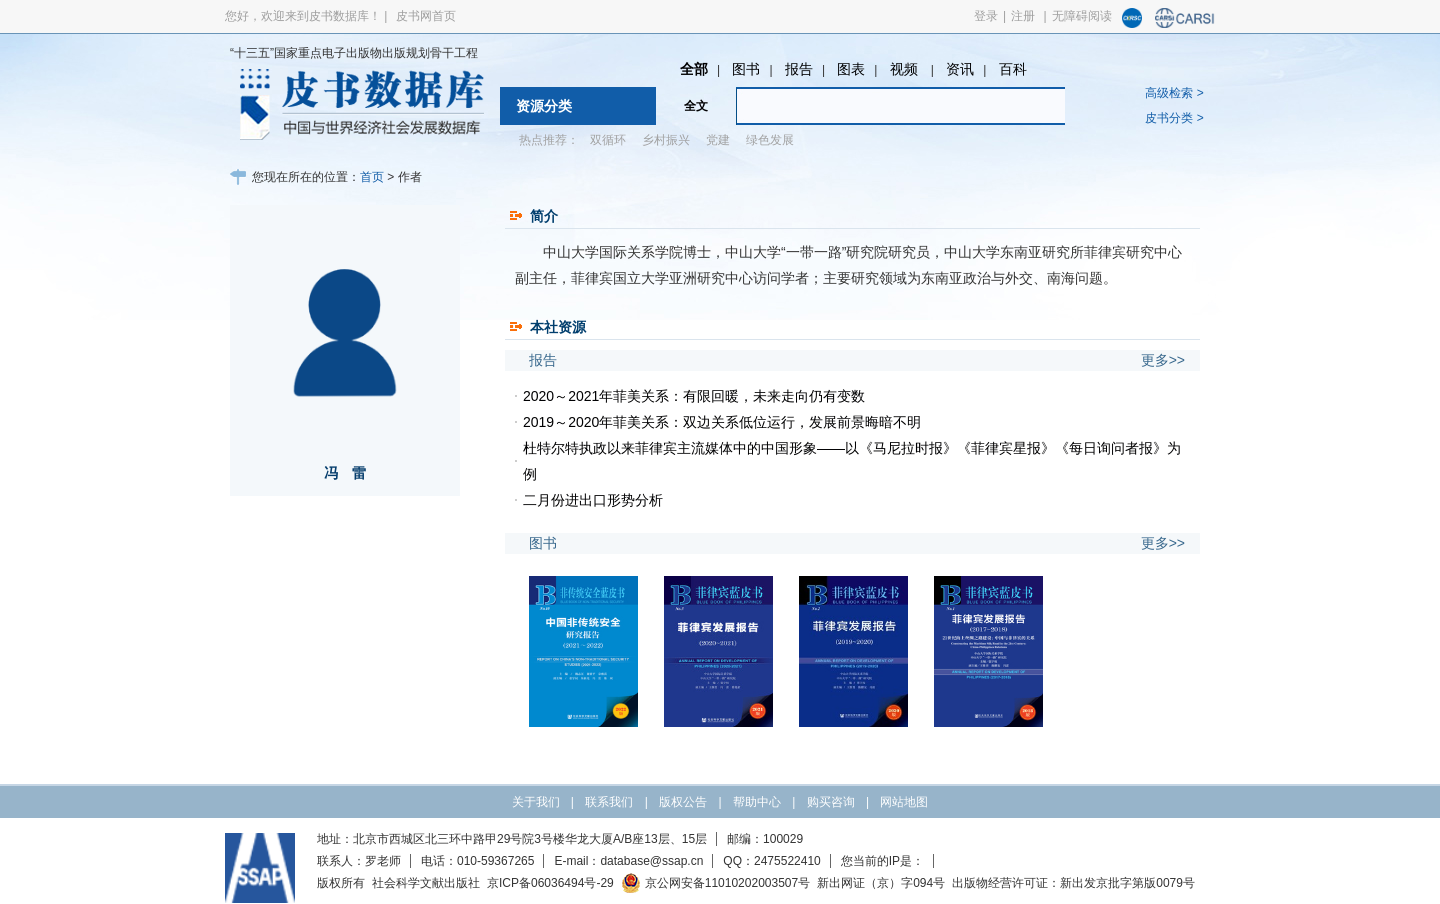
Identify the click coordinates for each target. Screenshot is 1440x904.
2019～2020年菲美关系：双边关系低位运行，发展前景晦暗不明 (722, 422)
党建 (718, 140)
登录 (986, 16)
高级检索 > (1174, 93)
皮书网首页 (426, 16)
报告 (799, 69)
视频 (906, 69)
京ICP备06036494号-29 (550, 883)
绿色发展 (770, 140)
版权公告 (683, 802)
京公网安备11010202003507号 (715, 883)
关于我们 (536, 802)
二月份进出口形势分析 (593, 500)
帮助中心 (757, 802)
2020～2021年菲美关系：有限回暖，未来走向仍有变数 (694, 396)
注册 (1023, 16)
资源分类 (544, 106)
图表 (851, 69)
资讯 (960, 69)
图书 (746, 69)
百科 (1013, 69)
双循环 (608, 140)
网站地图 (904, 802)
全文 (696, 106)
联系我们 (609, 802)
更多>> (1163, 360)
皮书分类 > (1174, 118)
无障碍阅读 (1082, 16)
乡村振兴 (666, 140)
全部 (694, 69)
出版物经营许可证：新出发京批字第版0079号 (1073, 883)
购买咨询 (831, 802)
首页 (372, 177)
